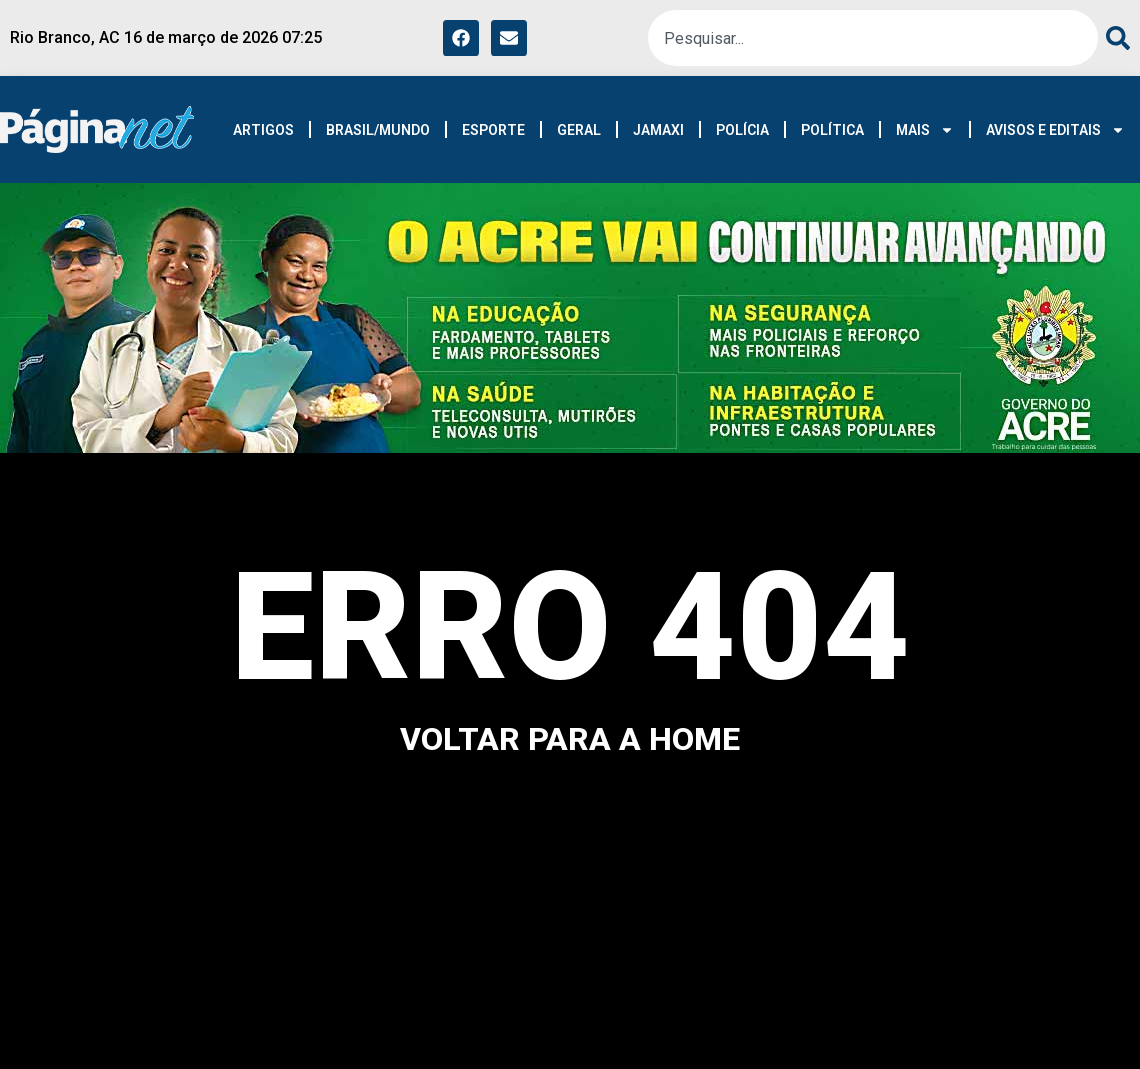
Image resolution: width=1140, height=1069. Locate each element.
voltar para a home (570, 739)
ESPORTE (493, 130)
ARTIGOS (263, 130)
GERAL (579, 130)
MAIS (925, 130)
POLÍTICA (832, 130)
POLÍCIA (742, 130)
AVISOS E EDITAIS (1055, 130)
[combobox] (873, 38)
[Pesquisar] (1114, 38)
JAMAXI (658, 130)
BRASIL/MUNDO (378, 130)
